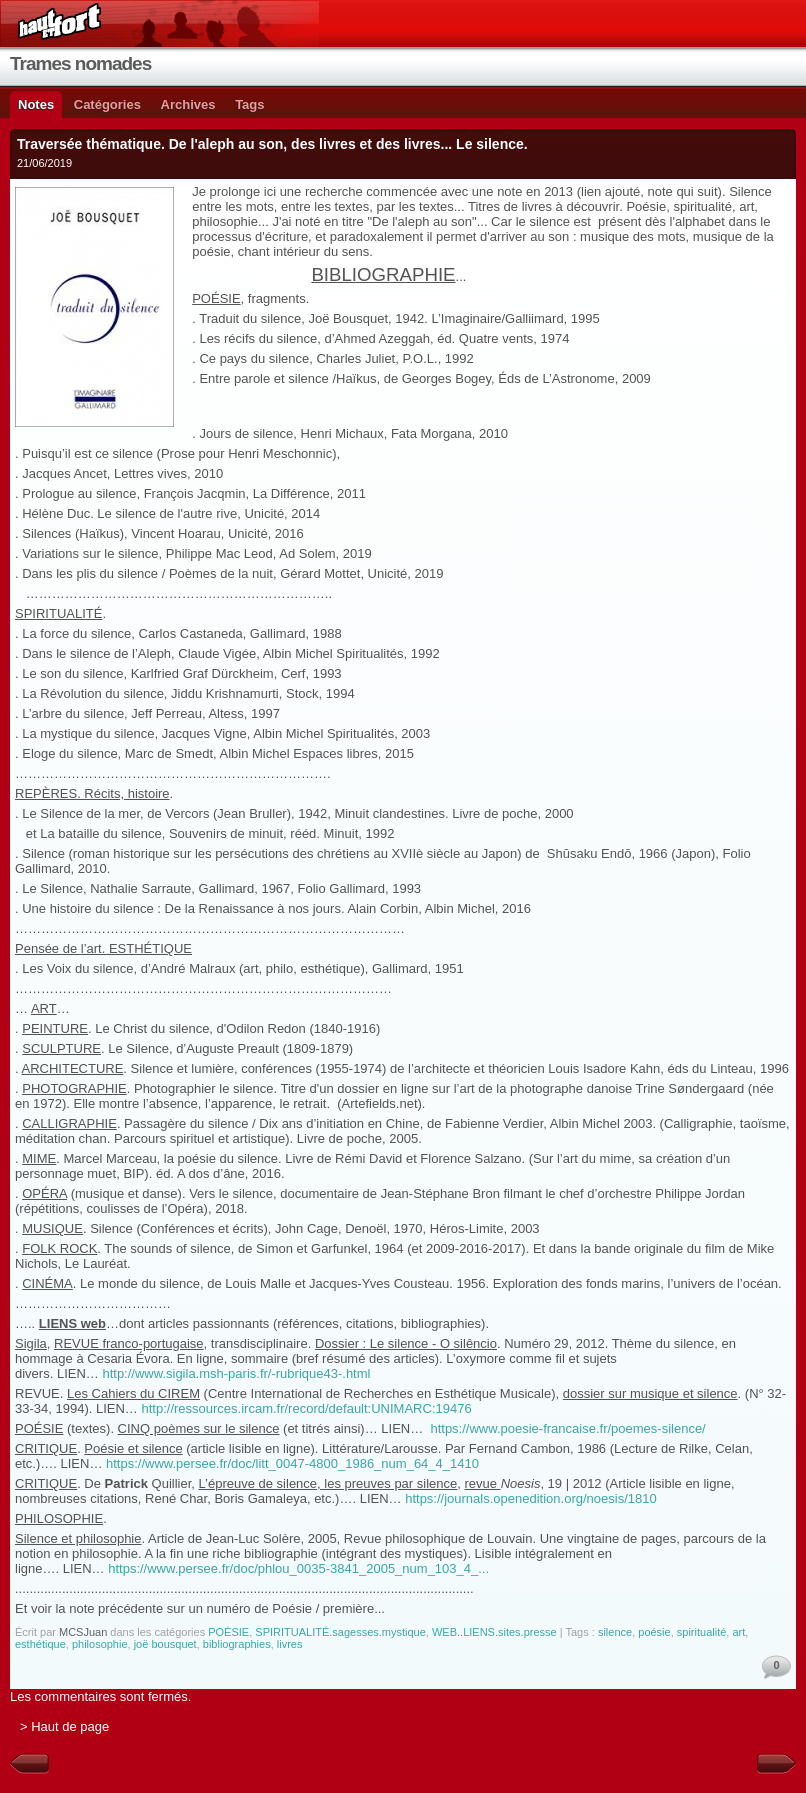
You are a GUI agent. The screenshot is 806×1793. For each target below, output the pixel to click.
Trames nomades (80, 63)
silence (615, 1632)
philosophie (100, 1644)
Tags (249, 104)
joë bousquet (165, 1644)
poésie (654, 1632)
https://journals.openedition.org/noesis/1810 (531, 1498)
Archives (188, 104)
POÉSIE (228, 1632)
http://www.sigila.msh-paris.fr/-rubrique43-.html (236, 1373)
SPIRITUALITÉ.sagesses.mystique (340, 1632)
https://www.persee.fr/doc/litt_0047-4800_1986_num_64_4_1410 (292, 1463)
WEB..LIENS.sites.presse (494, 1632)
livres (290, 1644)
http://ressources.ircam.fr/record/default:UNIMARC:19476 (306, 1408)
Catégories (107, 104)
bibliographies (237, 1644)
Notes (36, 104)
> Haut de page (64, 1726)
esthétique (40, 1644)
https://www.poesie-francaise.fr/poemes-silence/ (567, 1428)
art (738, 1632)
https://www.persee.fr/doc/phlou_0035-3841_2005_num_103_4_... (298, 1568)
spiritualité (702, 1632)
